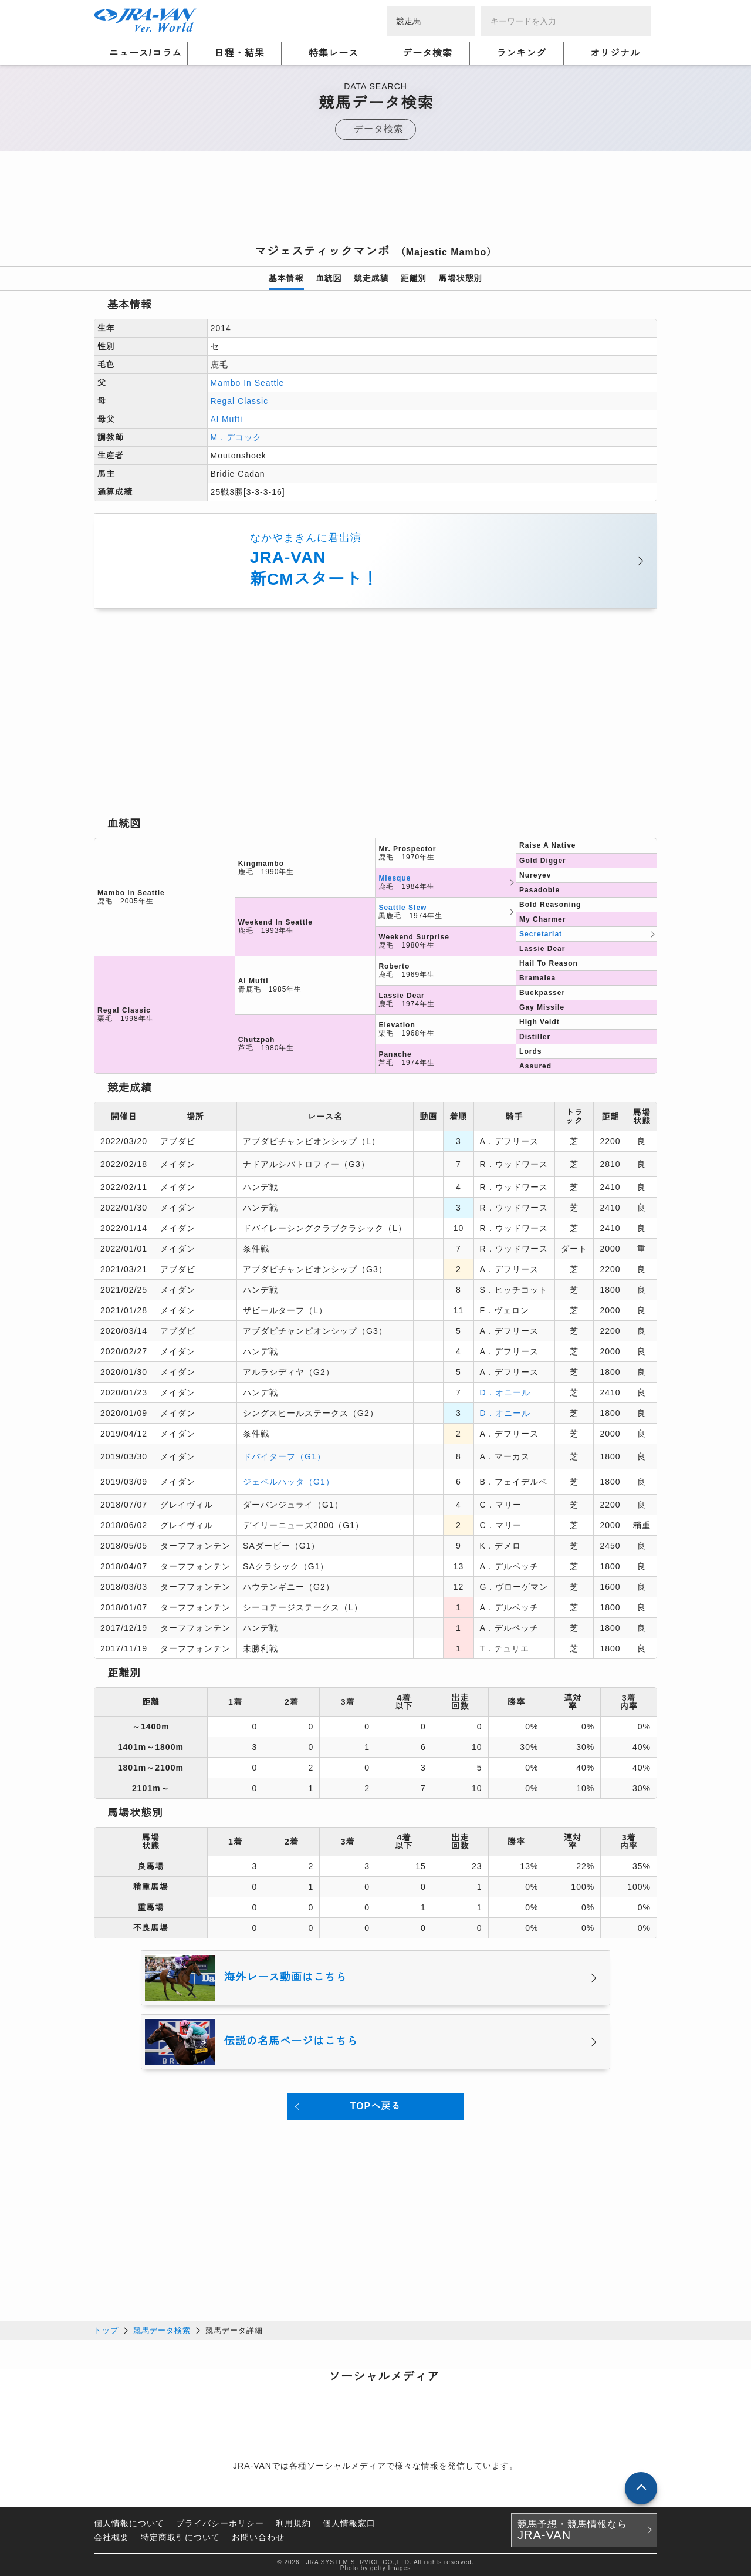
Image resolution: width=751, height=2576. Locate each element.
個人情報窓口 (349, 2522)
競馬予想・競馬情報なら (572, 2529)
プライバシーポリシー (220, 2522)
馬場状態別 (461, 278)
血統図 (329, 278)
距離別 (414, 278)
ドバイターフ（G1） (284, 1456)
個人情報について (129, 2522)
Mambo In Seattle (248, 383)
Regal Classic (240, 401)
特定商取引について (180, 2536)
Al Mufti (227, 419)
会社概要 (111, 2536)
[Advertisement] (375, 201)
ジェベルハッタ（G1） (288, 1481)
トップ (106, 2329)
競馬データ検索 (162, 2329)
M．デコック (236, 437)
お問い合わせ (258, 2536)
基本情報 (286, 278)
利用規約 (293, 2522)
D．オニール (505, 1392)
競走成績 (371, 278)
